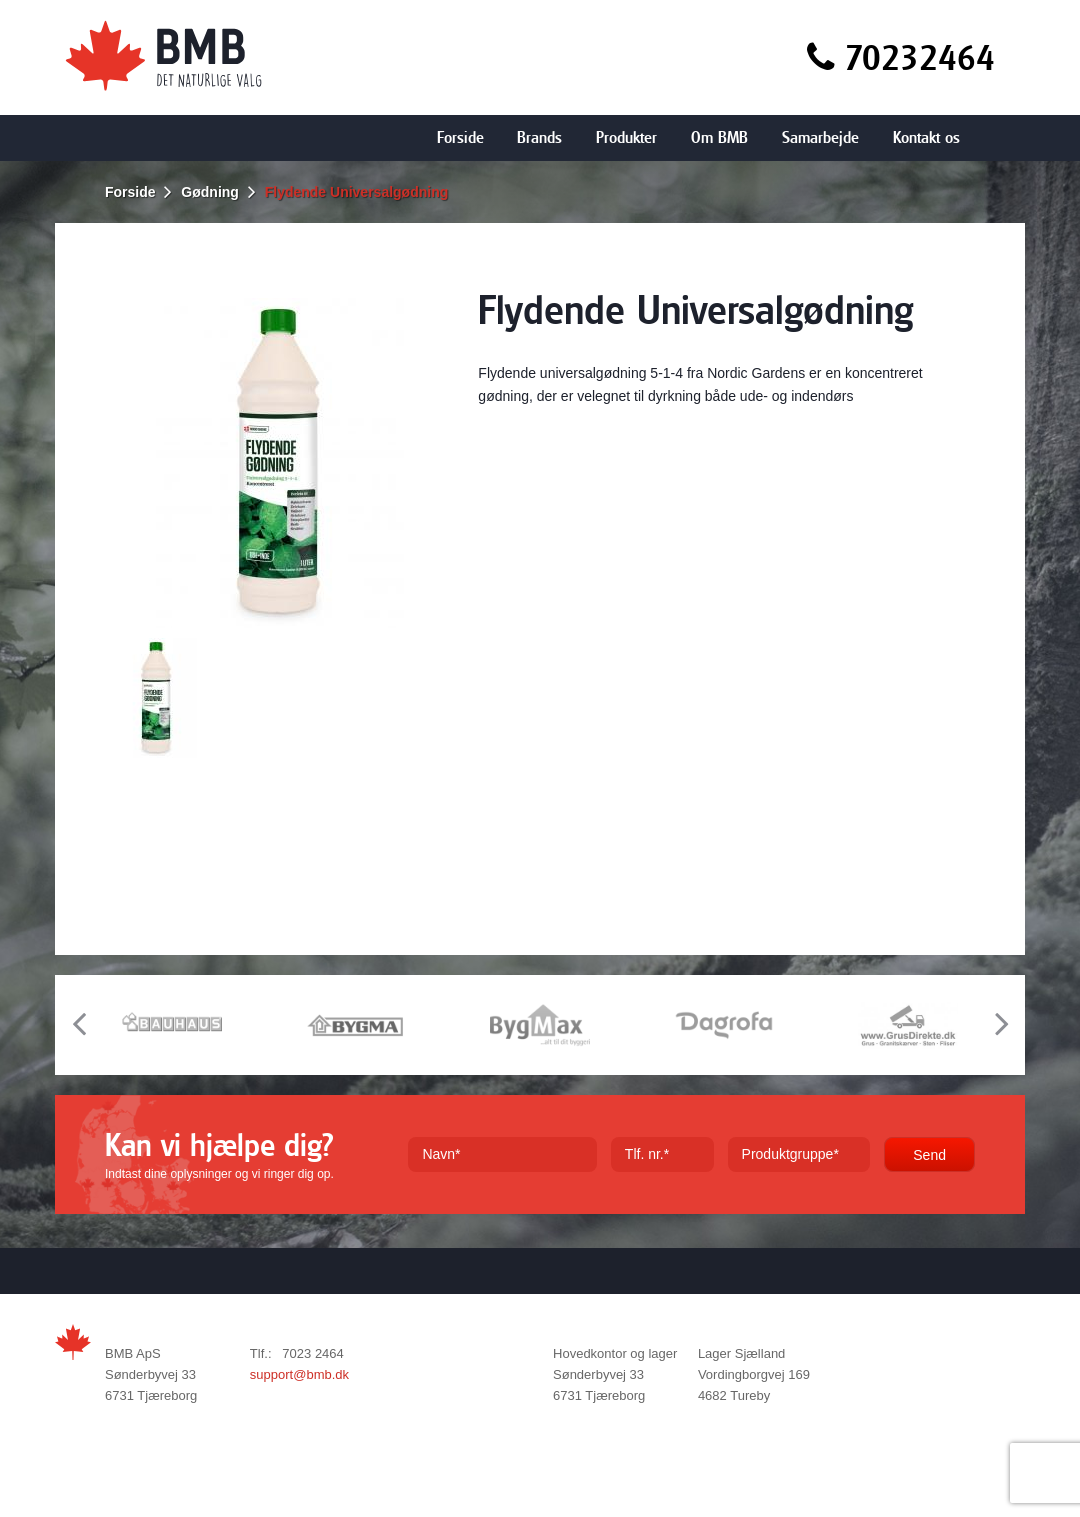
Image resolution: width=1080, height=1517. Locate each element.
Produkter (626, 137)
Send (929, 1155)
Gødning (210, 192)
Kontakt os (926, 137)
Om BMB (719, 137)
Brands (539, 137)
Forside (460, 137)
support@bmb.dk (299, 1374)
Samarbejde (820, 137)
